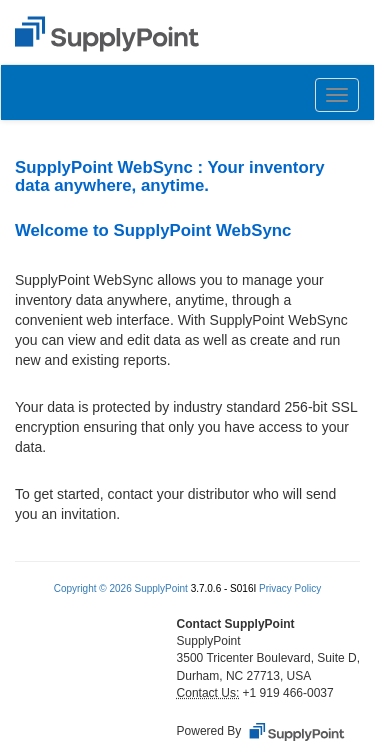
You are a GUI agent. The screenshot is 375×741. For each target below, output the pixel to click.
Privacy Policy (290, 588)
